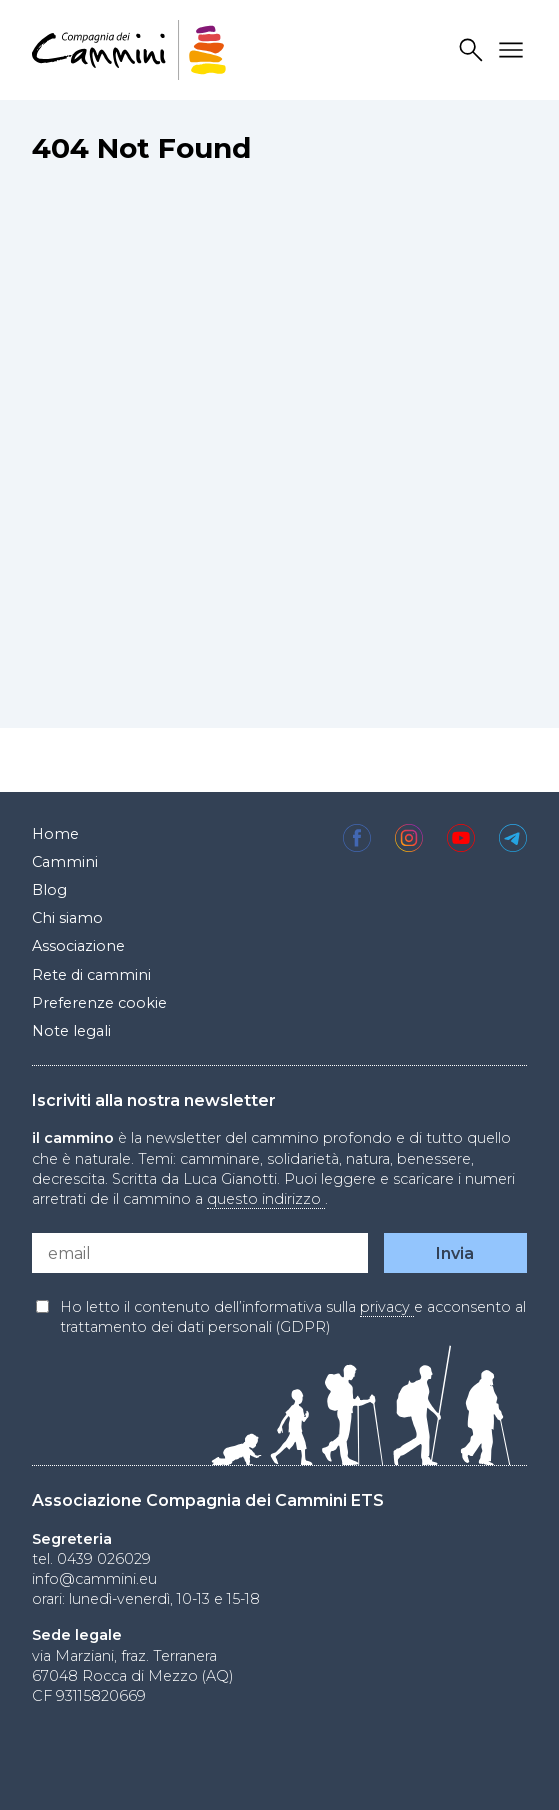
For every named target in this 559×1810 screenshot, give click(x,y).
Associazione (78, 946)
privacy (387, 1307)
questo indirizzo (266, 1199)
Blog (49, 890)
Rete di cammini (91, 975)
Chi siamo (67, 918)
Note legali (71, 1031)
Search (474, 50)
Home (55, 834)
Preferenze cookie (99, 1003)
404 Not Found (141, 148)
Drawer (514, 50)
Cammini (65, 862)
